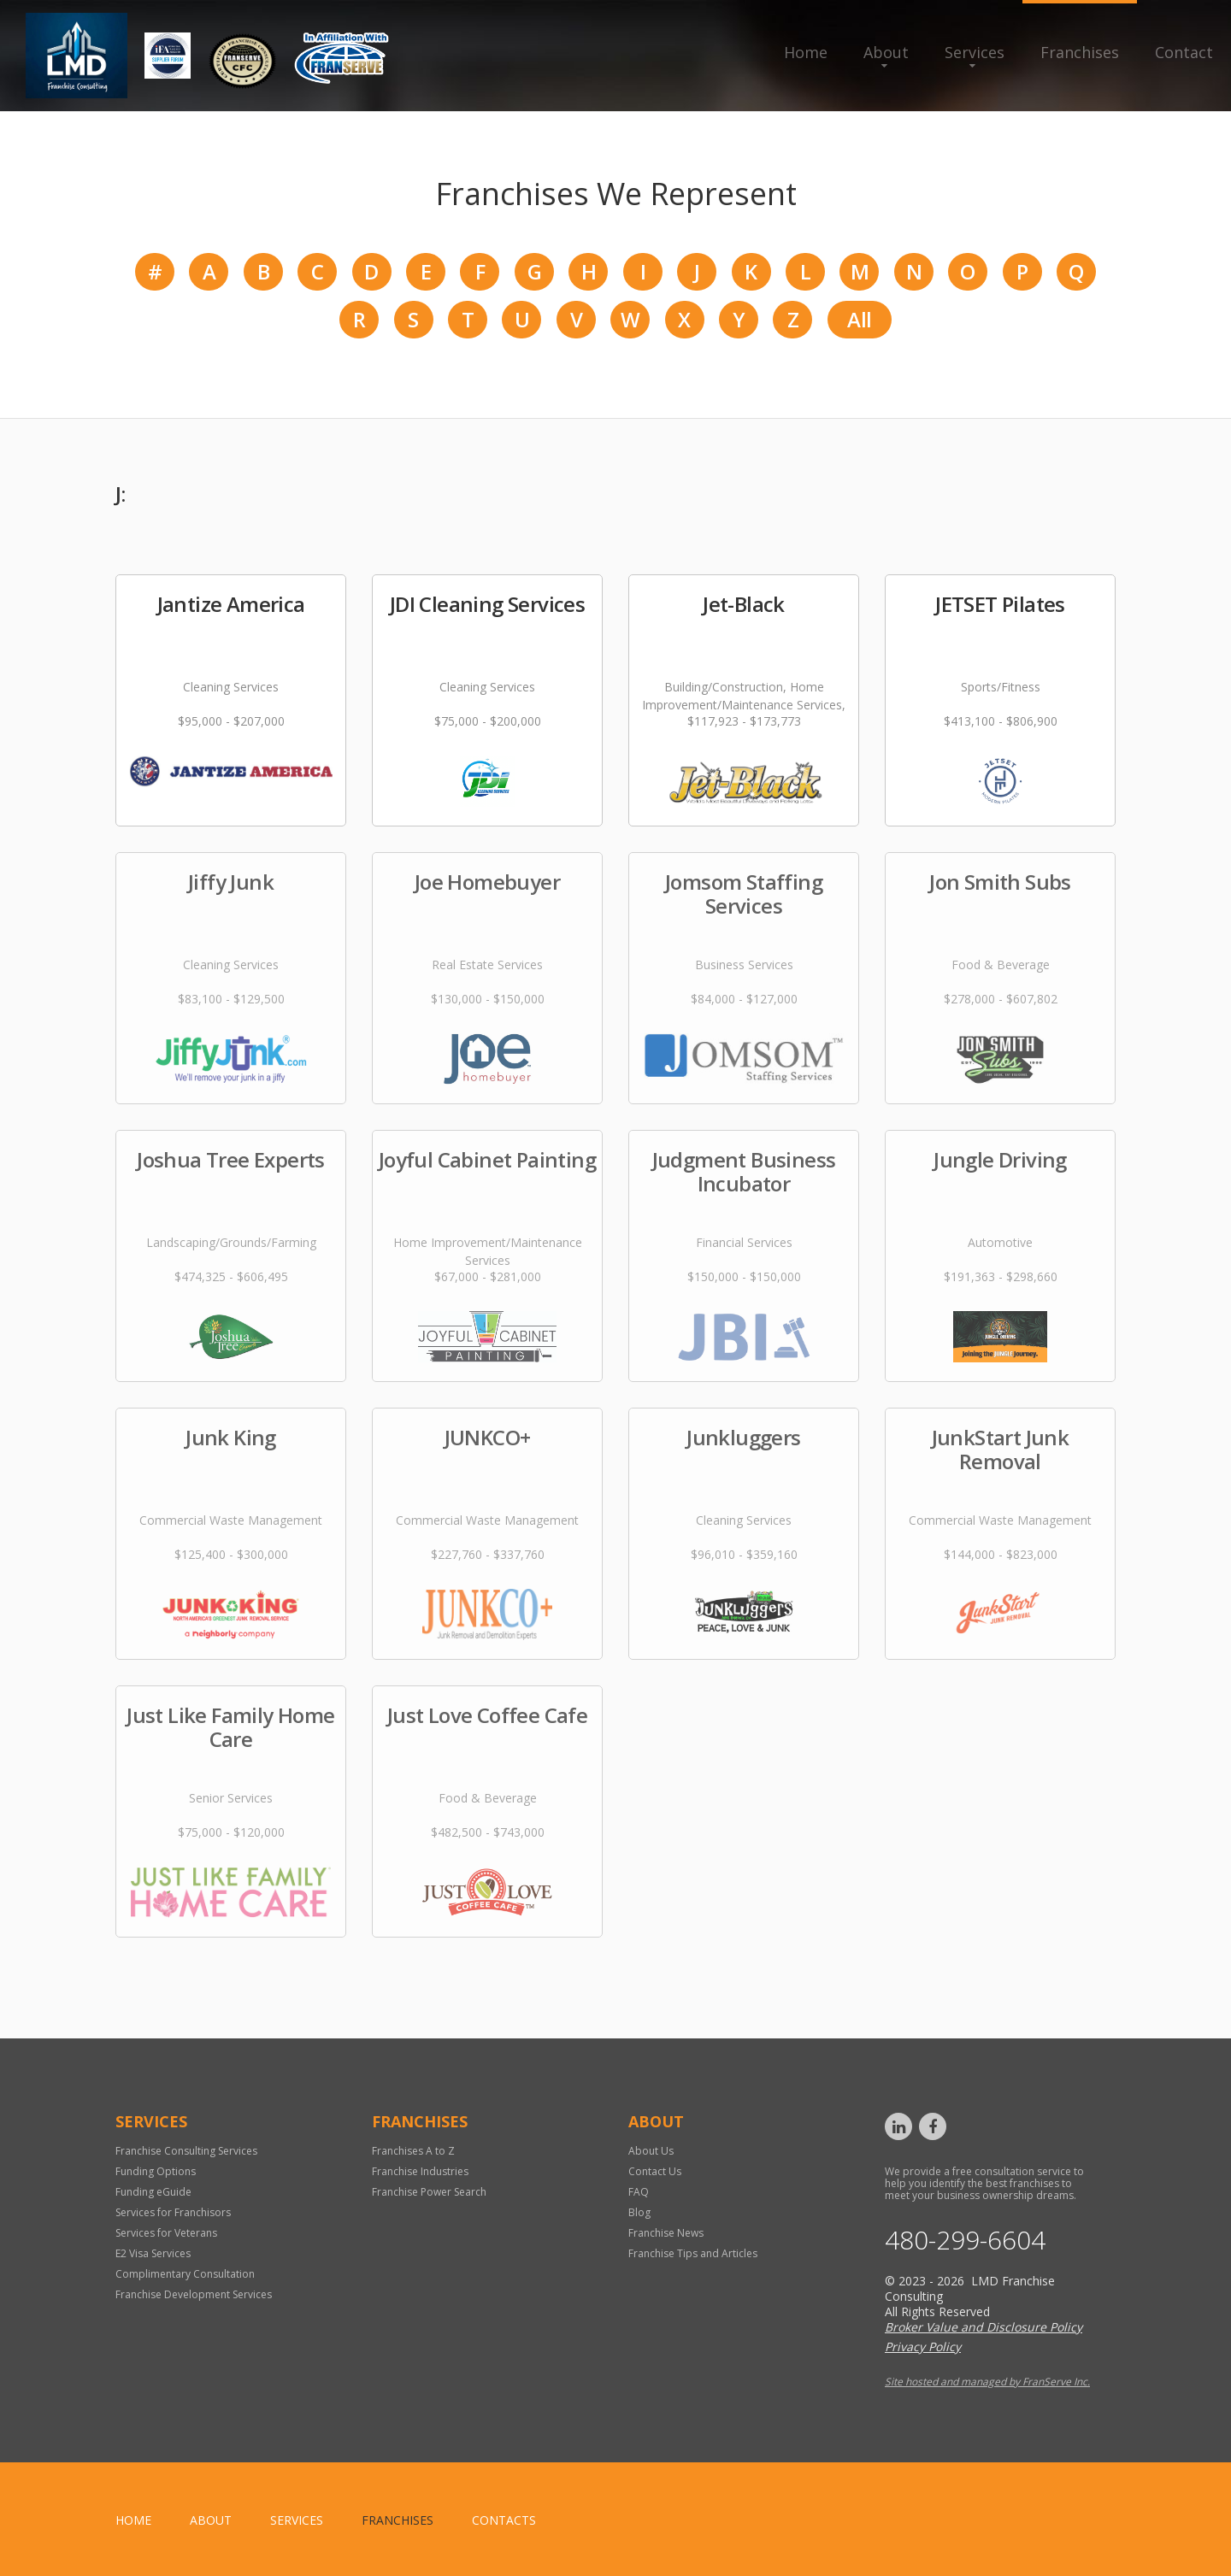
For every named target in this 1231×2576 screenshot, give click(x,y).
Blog (639, 2212)
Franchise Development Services (193, 2294)
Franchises (1079, 52)
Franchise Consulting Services (186, 2151)
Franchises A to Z (413, 2151)
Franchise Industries (420, 2171)
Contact (1184, 52)
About (886, 52)
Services (974, 52)
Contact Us (654, 2171)
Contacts (504, 2520)
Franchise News (666, 2233)
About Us (651, 2151)
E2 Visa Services (153, 2253)
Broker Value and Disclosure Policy (983, 2327)
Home (806, 52)
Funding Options (155, 2171)
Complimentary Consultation (185, 2274)
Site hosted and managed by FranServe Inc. (987, 2381)
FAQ (638, 2192)
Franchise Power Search (429, 2192)
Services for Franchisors (173, 2212)
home (133, 2520)
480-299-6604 (965, 2240)
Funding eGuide (153, 2192)
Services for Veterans (166, 2233)
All (859, 319)
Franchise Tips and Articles (692, 2253)
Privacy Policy (923, 2346)
